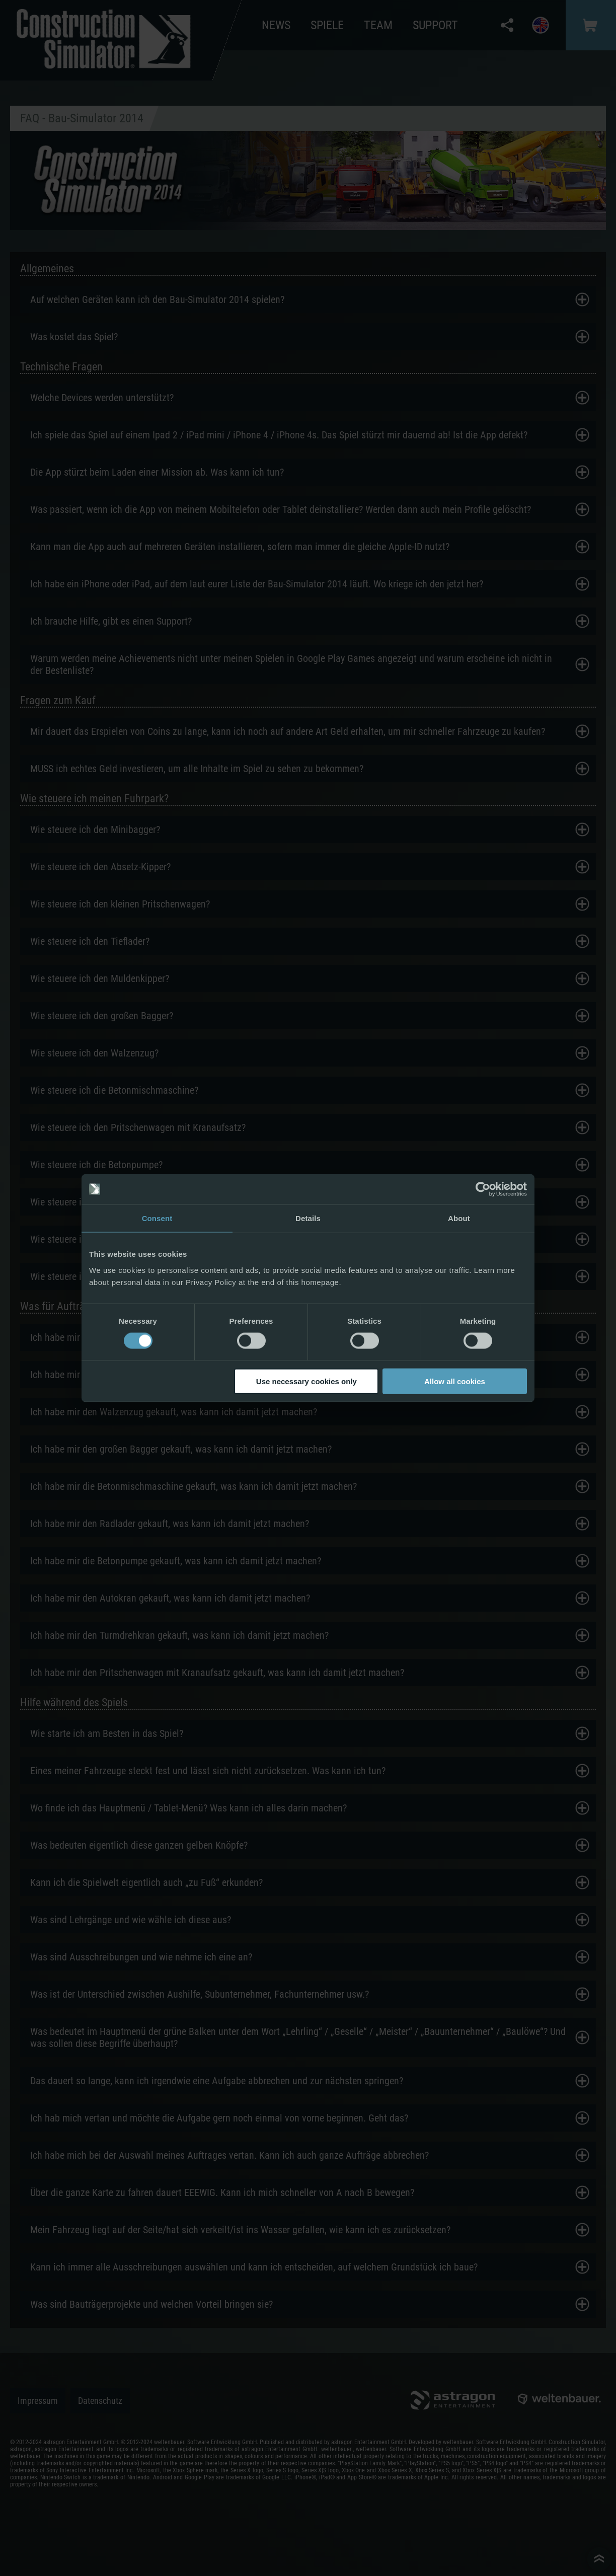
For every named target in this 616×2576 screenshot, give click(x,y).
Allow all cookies (454, 1381)
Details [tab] (308, 1218)
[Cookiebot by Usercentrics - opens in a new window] (483, 1189)
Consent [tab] (157, 1218)
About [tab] (459, 1218)
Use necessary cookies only (306, 1381)
